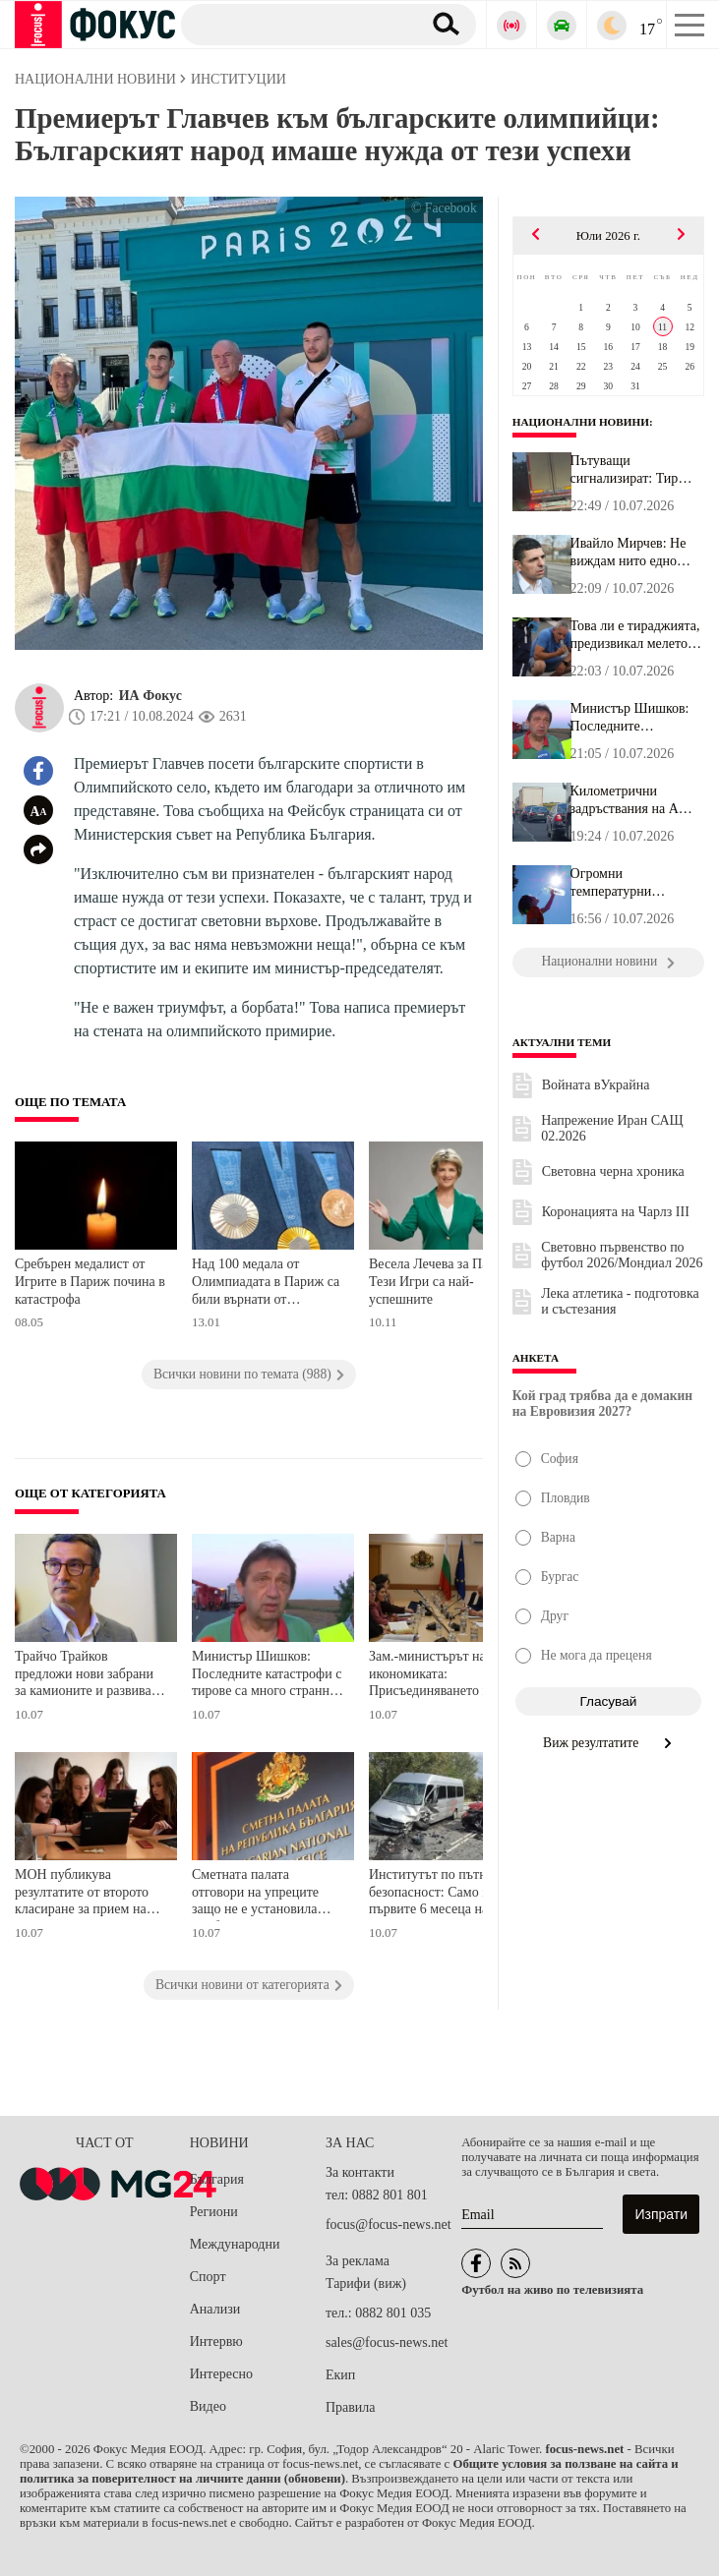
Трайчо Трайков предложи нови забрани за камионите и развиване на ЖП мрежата (89, 1676)
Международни (235, 2244)
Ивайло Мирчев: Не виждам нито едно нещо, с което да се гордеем (628, 552)
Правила (351, 2407)
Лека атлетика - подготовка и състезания (620, 1301)
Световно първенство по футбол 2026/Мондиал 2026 (621, 1255)
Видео (208, 2406)
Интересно (221, 2374)
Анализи (215, 2309)
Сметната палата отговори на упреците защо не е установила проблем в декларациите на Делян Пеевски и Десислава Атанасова (263, 1894)
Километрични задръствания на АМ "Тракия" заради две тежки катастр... (630, 800)
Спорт (208, 2276)
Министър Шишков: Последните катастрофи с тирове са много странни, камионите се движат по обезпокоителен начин (266, 1676)
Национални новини (580, 422)
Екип (340, 2375)
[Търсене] (293, 23)
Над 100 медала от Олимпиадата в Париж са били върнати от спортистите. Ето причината (265, 1284)
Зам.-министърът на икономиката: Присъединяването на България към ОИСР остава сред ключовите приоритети (436, 1676)
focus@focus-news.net (388, 2224)
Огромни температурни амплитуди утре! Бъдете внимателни (627, 883)
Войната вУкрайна (596, 1085)
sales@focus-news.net (387, 2342)
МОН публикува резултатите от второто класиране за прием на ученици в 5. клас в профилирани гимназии (84, 1894)
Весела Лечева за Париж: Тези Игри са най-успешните (442, 1281)
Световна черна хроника (613, 1171)
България (217, 2179)
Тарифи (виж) (366, 2283)
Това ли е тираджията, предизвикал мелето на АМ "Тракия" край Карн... (635, 635)
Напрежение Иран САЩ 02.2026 (612, 1128)
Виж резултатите (608, 1742)
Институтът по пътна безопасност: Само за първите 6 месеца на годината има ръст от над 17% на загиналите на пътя (442, 1894)
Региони (214, 2211)
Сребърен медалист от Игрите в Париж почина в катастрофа (90, 1281)
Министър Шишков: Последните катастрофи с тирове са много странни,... (630, 717)
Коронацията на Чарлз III (615, 1211)
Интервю (216, 2341)
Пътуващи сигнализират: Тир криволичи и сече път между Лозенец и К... (633, 470)
